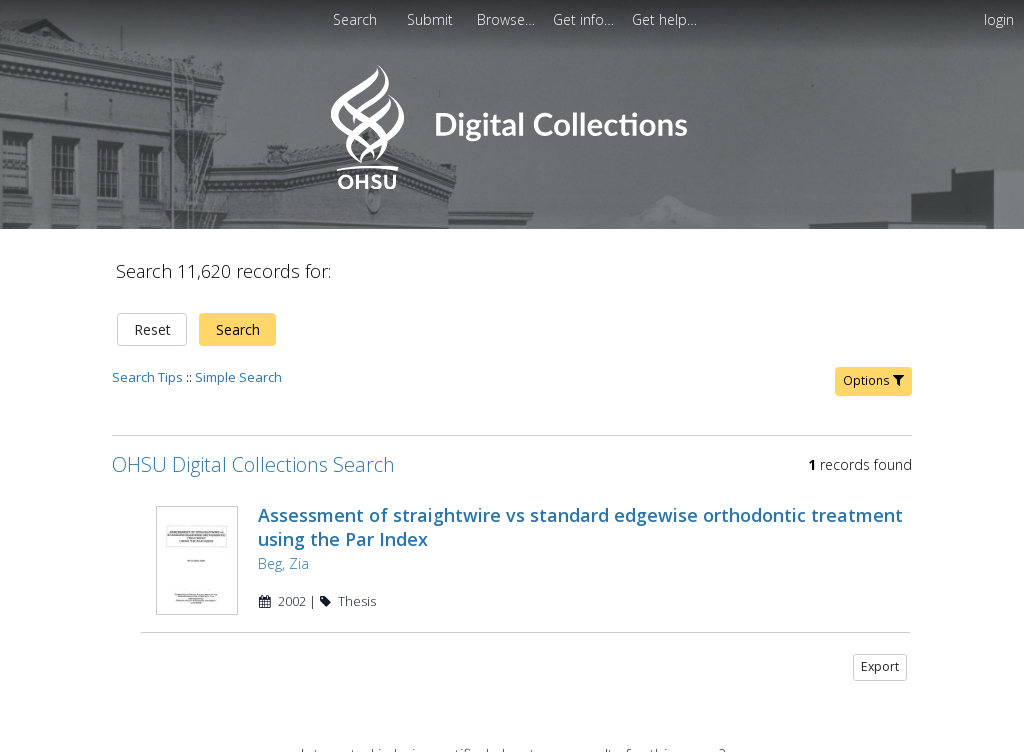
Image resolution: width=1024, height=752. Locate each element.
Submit (432, 19)
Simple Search (238, 377)
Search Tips (147, 377)
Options (873, 380)
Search (238, 329)
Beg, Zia (283, 563)
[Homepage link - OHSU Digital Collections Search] (511, 184)
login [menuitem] (999, 19)
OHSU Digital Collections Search (253, 464)
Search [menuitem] (355, 19)
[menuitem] (432, 19)
